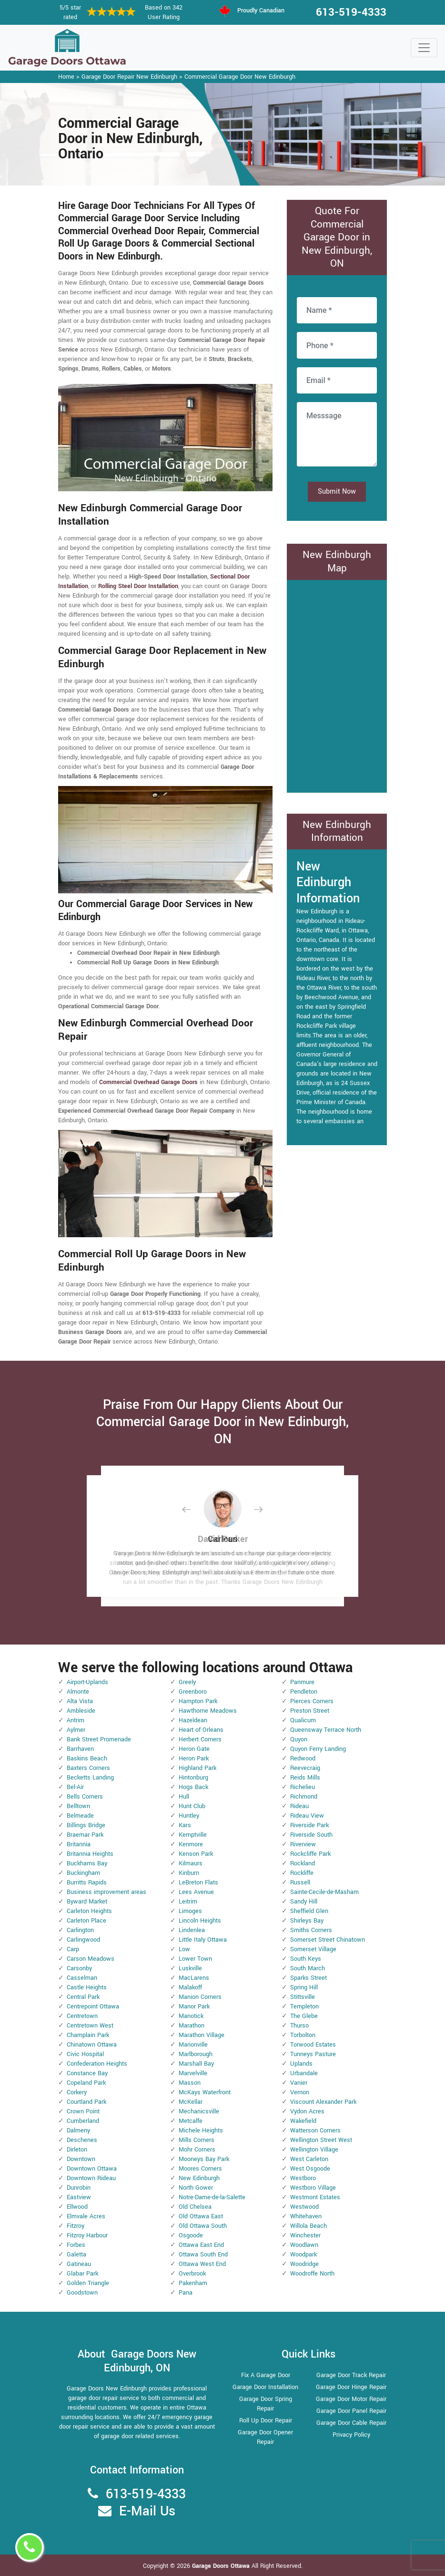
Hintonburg (193, 1777)
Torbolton (302, 2035)
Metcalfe (190, 2121)
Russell (300, 1882)
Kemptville (193, 1835)
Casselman (82, 1978)
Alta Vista (80, 1701)
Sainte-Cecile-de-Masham (324, 1892)
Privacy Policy (351, 2435)
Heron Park (194, 1758)
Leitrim (188, 1901)
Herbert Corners (200, 1739)
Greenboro (193, 1691)
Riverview (303, 1844)
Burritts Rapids (87, 1882)
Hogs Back (193, 1787)
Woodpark (303, 2254)
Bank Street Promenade (99, 1739)
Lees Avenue (196, 1892)
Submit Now (337, 491)
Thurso (299, 2025)
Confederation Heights (97, 2063)
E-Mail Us (147, 2511)
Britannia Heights (90, 1854)
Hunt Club (192, 1806)
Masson (190, 2083)
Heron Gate (194, 1749)
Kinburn (189, 1873)
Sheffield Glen (309, 1911)
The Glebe (304, 2016)
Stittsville (302, 1997)
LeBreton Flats (198, 1882)
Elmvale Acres (86, 2216)
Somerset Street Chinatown (327, 1939)
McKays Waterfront (205, 2092)
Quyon (298, 1739)
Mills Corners (196, 2140)
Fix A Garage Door (265, 2375)
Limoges (190, 1911)
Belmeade (80, 1815)
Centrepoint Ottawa (93, 2006)
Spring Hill (304, 1987)
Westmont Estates (315, 2197)
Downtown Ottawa (92, 2168)
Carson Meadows (90, 1959)
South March (307, 1968)
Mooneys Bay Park (204, 2159)
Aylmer (76, 1730)
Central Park (83, 1997)
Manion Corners (200, 1997)
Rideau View (307, 1815)
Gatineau (79, 2264)
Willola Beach (308, 2226)
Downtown (81, 2159)
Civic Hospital (85, 2054)
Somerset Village (313, 1949)
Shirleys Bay (307, 1920)
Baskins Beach (87, 1758)
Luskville (190, 1968)
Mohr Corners (197, 2149)
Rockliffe (302, 1873)
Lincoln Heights (200, 1920)
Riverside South (311, 1835)
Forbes (76, 2245)
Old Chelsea (195, 2207)
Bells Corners (85, 1796)
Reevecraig (305, 1768)
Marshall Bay (196, 2063)
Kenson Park (196, 1854)
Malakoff (190, 1987)
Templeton (304, 2006)
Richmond (303, 1796)
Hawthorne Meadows (208, 1711)
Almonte (78, 1691)
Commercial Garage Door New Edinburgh (239, 76)
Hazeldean (193, 1720)
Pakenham (193, 2283)
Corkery (77, 2092)
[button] (194, 1509)
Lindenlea (192, 1930)
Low (184, 1949)
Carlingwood (83, 1939)
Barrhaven (80, 1749)
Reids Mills (305, 1777)
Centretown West (90, 2025)
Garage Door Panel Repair (351, 2411)
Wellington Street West (321, 2140)
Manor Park (194, 2006)
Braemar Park (85, 1835)
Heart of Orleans (201, 1730)
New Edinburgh (199, 2178)
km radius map (336, 685)
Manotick (191, 2016)
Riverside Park (309, 1825)
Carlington (80, 1930)
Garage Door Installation (265, 2387)
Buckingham (83, 1873)
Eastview (79, 2197)
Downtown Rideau (91, 2178)
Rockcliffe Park (310, 1854)
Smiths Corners (311, 1930)
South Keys (305, 1959)
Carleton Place (86, 1920)
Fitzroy (75, 2226)
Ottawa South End (203, 2254)
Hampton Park (198, 1701)
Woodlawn (304, 2245)
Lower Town (195, 1959)
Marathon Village (201, 2035)
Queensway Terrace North (325, 1730)
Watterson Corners (315, 2130)
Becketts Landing (90, 1777)
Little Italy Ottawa (203, 1939)
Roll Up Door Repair (265, 2420)
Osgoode (191, 2235)
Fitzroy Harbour (87, 2235)
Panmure (302, 1682)
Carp (73, 1949)
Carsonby (79, 1968)
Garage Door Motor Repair (351, 2399)
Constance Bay (87, 2073)
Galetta (76, 2254)
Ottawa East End (201, 2245)
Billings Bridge (86, 1825)
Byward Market (87, 1901)
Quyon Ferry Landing (318, 1749)
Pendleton (303, 1691)
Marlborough (195, 2054)
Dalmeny (78, 2130)
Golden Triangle (88, 2283)
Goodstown (82, 2292)
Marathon (191, 2025)
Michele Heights (201, 2130)
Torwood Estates (313, 2044)
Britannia (79, 1844)
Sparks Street (308, 1978)
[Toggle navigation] (424, 47)
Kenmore (191, 1844)
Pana (185, 2292)
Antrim (75, 1720)
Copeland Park (86, 2083)
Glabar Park (82, 2273)
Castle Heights (87, 1987)
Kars (185, 1825)
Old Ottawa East (201, 2216)
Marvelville (193, 2073)
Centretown (82, 2016)
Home (66, 76)
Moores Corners (200, 2168)
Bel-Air (75, 1787)
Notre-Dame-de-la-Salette (212, 2197)
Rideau (299, 1806)
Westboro (303, 2178)
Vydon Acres (307, 2111)
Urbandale (304, 2073)
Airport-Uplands (87, 1682)
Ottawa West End (202, 2264)
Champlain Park (88, 2035)
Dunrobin (79, 2187)
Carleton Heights (89, 1911)
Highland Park (197, 1768)
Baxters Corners (88, 1768)
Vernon (299, 2092)
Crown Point (83, 2111)
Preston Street (309, 1711)
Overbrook (192, 2273)
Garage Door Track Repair (351, 2375)
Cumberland (83, 2121)
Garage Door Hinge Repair (351, 2387)
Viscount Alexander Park (323, 2102)
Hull (184, 1796)
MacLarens (194, 1978)
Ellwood (77, 2207)
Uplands (301, 2063)
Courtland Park (86, 2102)
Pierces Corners (312, 1701)
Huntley (189, 1815)
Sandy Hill (303, 1901)
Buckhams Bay (87, 1863)
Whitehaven (306, 2216)
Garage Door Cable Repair (351, 2423)
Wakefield (303, 2121)
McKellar (190, 2102)
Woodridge (304, 2264)
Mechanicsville (199, 2111)
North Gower (196, 2187)
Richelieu (302, 1787)
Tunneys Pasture (313, 2054)
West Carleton (309, 2159)
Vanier (298, 2083)
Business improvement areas (106, 1892)
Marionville (193, 2044)
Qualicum (303, 1720)
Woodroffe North (312, 2273)
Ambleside (81, 1711)
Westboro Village (313, 2187)
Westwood (304, 2207)
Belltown (78, 1806)
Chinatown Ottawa (92, 2044)
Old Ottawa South (203, 2226)
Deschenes (82, 2140)
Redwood (302, 1758)
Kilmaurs (190, 1863)
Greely (187, 1682)
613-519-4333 (351, 12)
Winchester (305, 2235)
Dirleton (77, 2149)
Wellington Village (314, 2149)
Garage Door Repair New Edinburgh (129, 76)
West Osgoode (310, 2168)
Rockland (302, 1863)
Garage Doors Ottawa (222, 2566)
